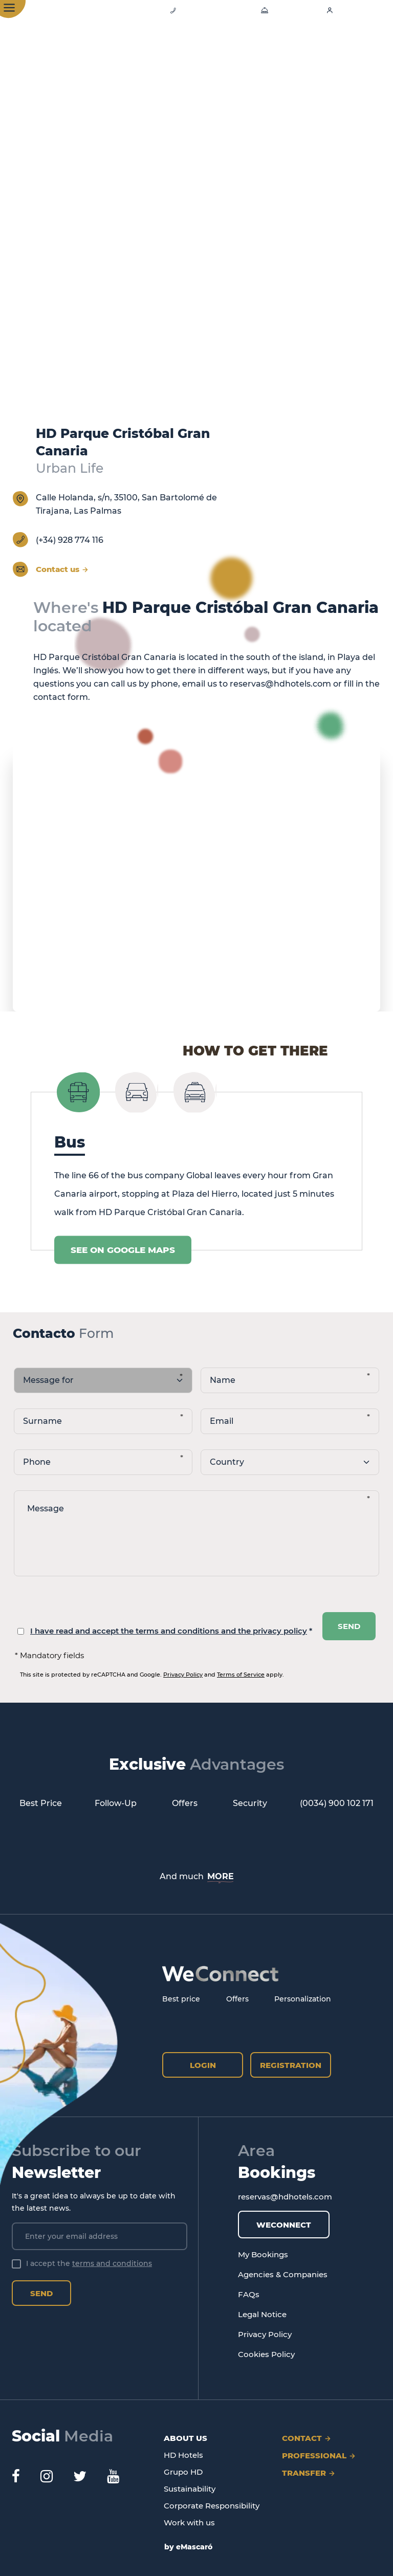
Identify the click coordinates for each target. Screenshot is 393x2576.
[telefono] (103, 1462)
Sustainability (189, 2489)
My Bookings (263, 2254)
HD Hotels (183, 2455)
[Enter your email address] (99, 2236)
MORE (220, 1876)
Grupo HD (183, 2472)
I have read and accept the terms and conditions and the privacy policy (168, 1631)
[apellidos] (103, 1421)
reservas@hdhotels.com (280, 684)
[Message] (196, 1533)
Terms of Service (241, 1674)
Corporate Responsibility (211, 2506)
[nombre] (290, 1380)
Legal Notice (262, 2314)
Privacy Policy (183, 1674)
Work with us (189, 2522)
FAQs (248, 2294)
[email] (290, 1421)
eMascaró (194, 2546)
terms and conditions (112, 2263)
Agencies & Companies (283, 2274)
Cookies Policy (266, 2354)
